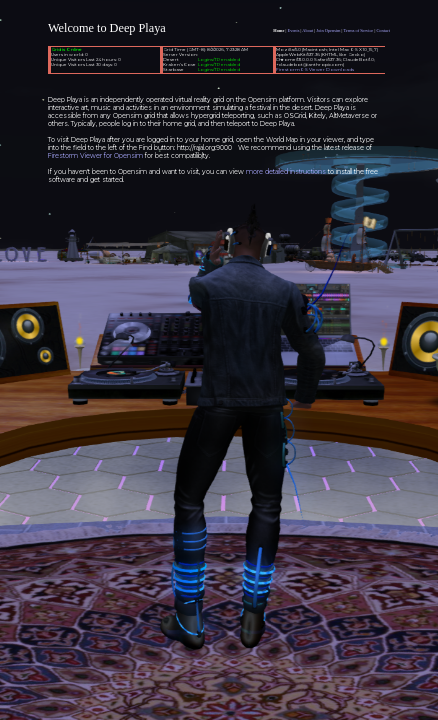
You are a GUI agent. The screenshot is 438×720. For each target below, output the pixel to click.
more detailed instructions (286, 172)
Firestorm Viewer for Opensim (95, 156)
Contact (383, 30)
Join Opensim (328, 30)
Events (294, 30)
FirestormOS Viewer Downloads (315, 69)
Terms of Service (358, 30)
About (307, 30)
